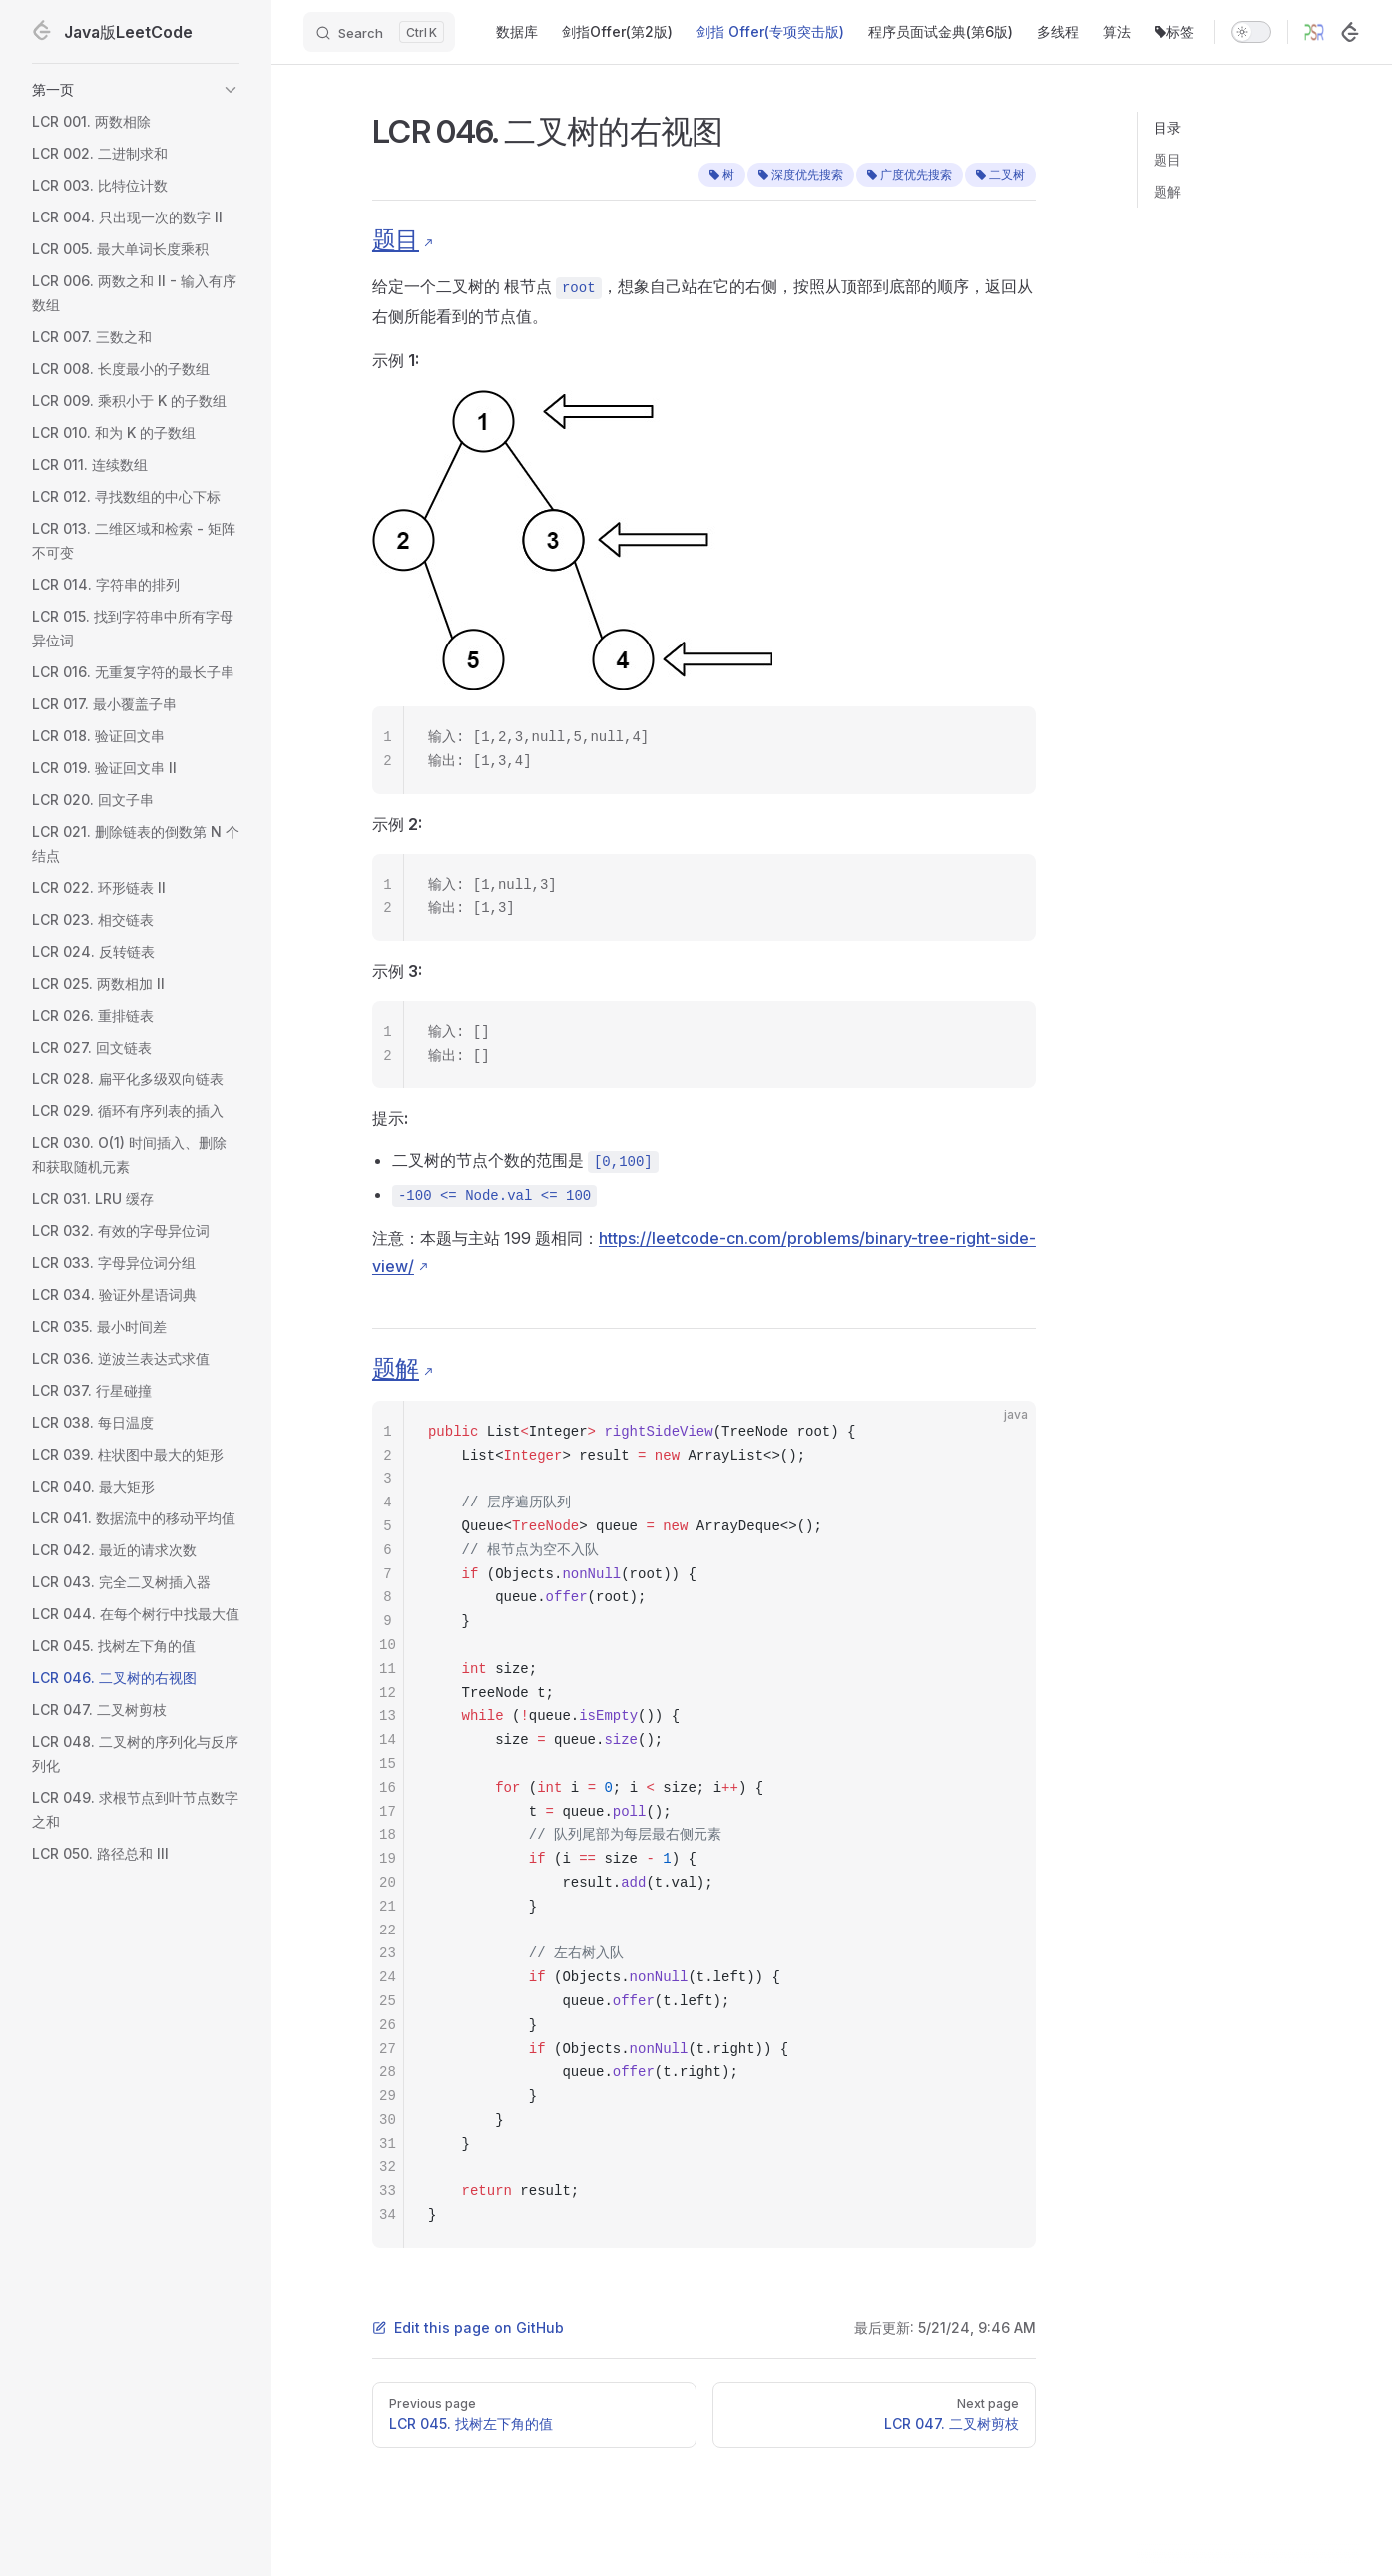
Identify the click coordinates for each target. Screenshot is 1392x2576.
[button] (135, 90)
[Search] (379, 32)
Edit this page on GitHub (468, 2327)
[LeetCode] (1350, 32)
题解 (1167, 191)
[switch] (1251, 32)
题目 (1167, 159)
